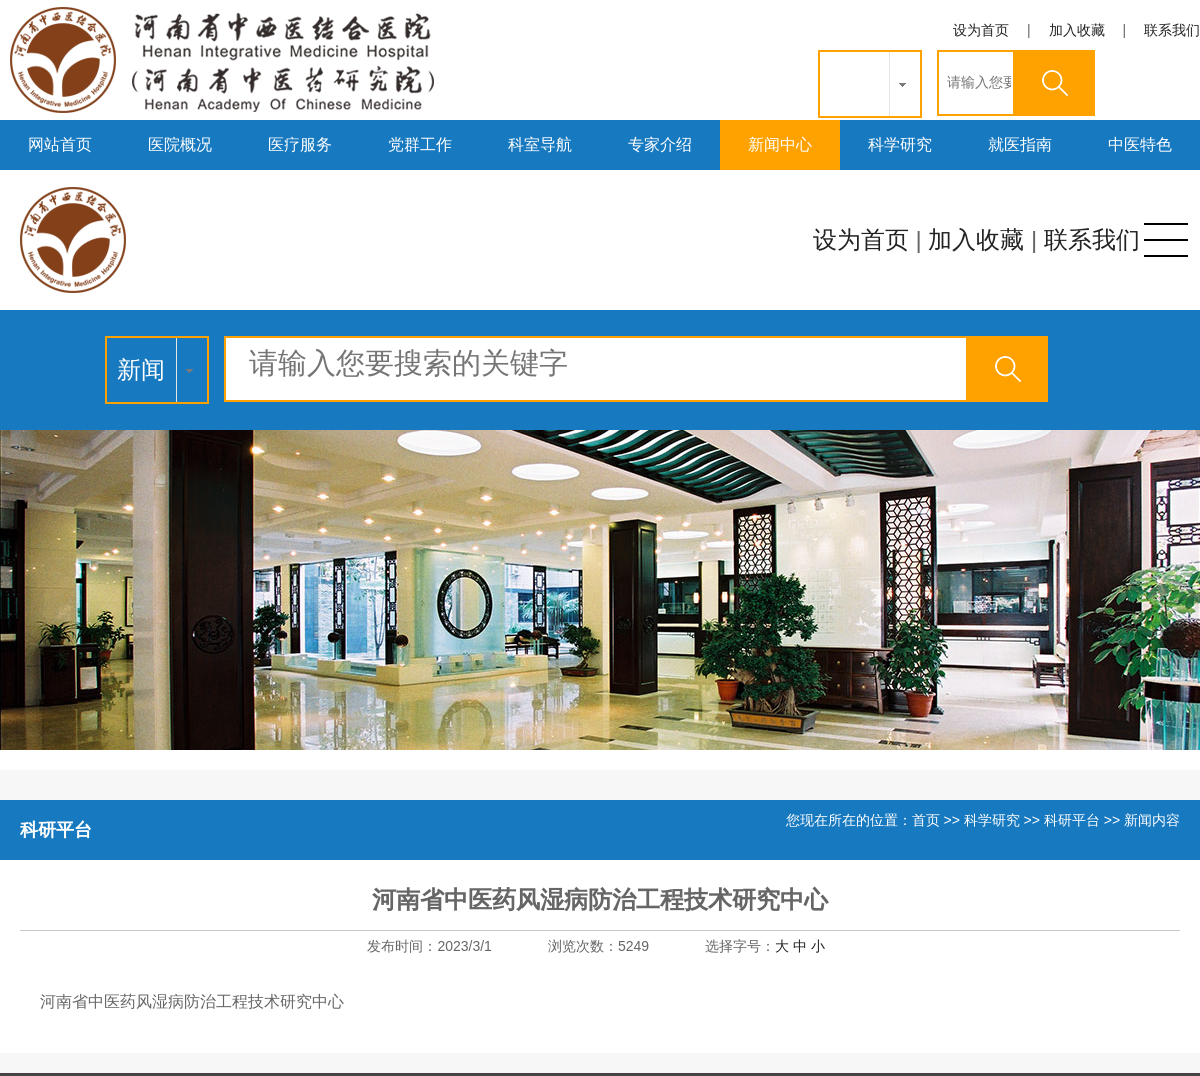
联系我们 (1172, 30)
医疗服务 (300, 144)
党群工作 (420, 144)
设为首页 (981, 30)
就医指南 (1020, 144)
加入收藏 (1077, 30)
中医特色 (1140, 144)
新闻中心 (780, 144)
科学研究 (900, 144)
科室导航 (540, 144)
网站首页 (60, 144)
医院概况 (180, 144)
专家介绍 (660, 144)
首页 (926, 820)
